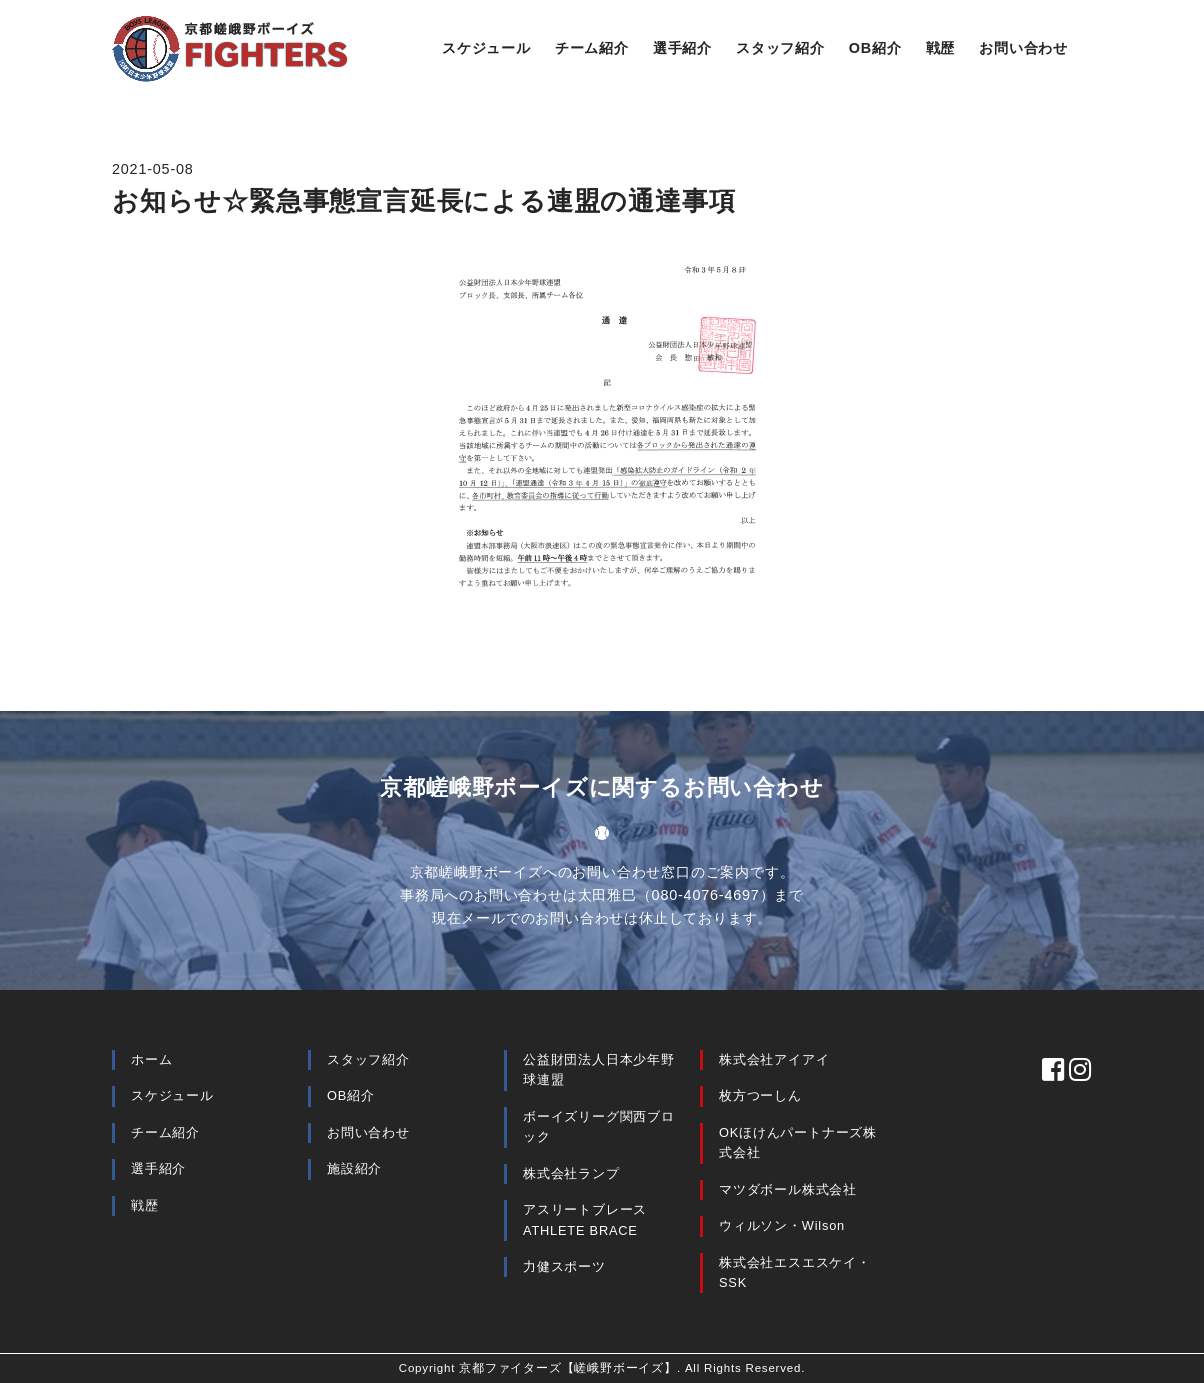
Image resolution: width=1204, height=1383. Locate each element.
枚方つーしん (760, 1095)
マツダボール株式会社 (788, 1189)
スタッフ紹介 (780, 48)
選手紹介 (682, 48)
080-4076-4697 (706, 895)
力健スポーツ (564, 1266)
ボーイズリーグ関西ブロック (599, 1126)
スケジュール (486, 48)
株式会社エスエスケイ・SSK (795, 1272)
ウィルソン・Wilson (782, 1225)
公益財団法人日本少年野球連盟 (599, 1069)
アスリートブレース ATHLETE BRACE (585, 1219)
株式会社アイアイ (774, 1059)
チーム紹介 (592, 48)
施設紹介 (354, 1168)
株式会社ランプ (571, 1173)
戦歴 (941, 48)
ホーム (151, 1059)
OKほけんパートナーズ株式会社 (798, 1142)
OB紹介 (875, 48)
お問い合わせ (1023, 48)
